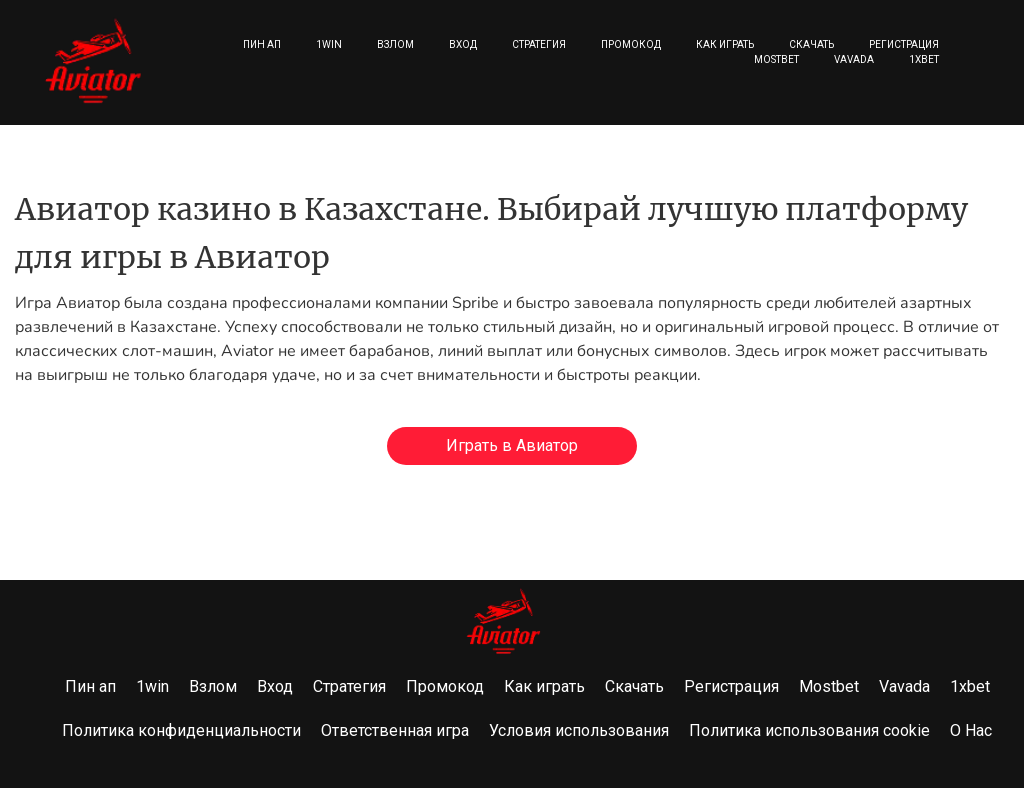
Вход (463, 44)
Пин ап (262, 44)
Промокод (631, 44)
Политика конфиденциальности (181, 730)
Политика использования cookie (809, 730)
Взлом (395, 44)
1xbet (924, 59)
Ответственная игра (395, 730)
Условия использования (579, 730)
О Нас (971, 730)
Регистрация (904, 44)
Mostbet (776, 59)
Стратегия (539, 44)
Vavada (854, 59)
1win (329, 44)
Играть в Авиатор (512, 445)
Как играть (725, 44)
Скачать (811, 44)
